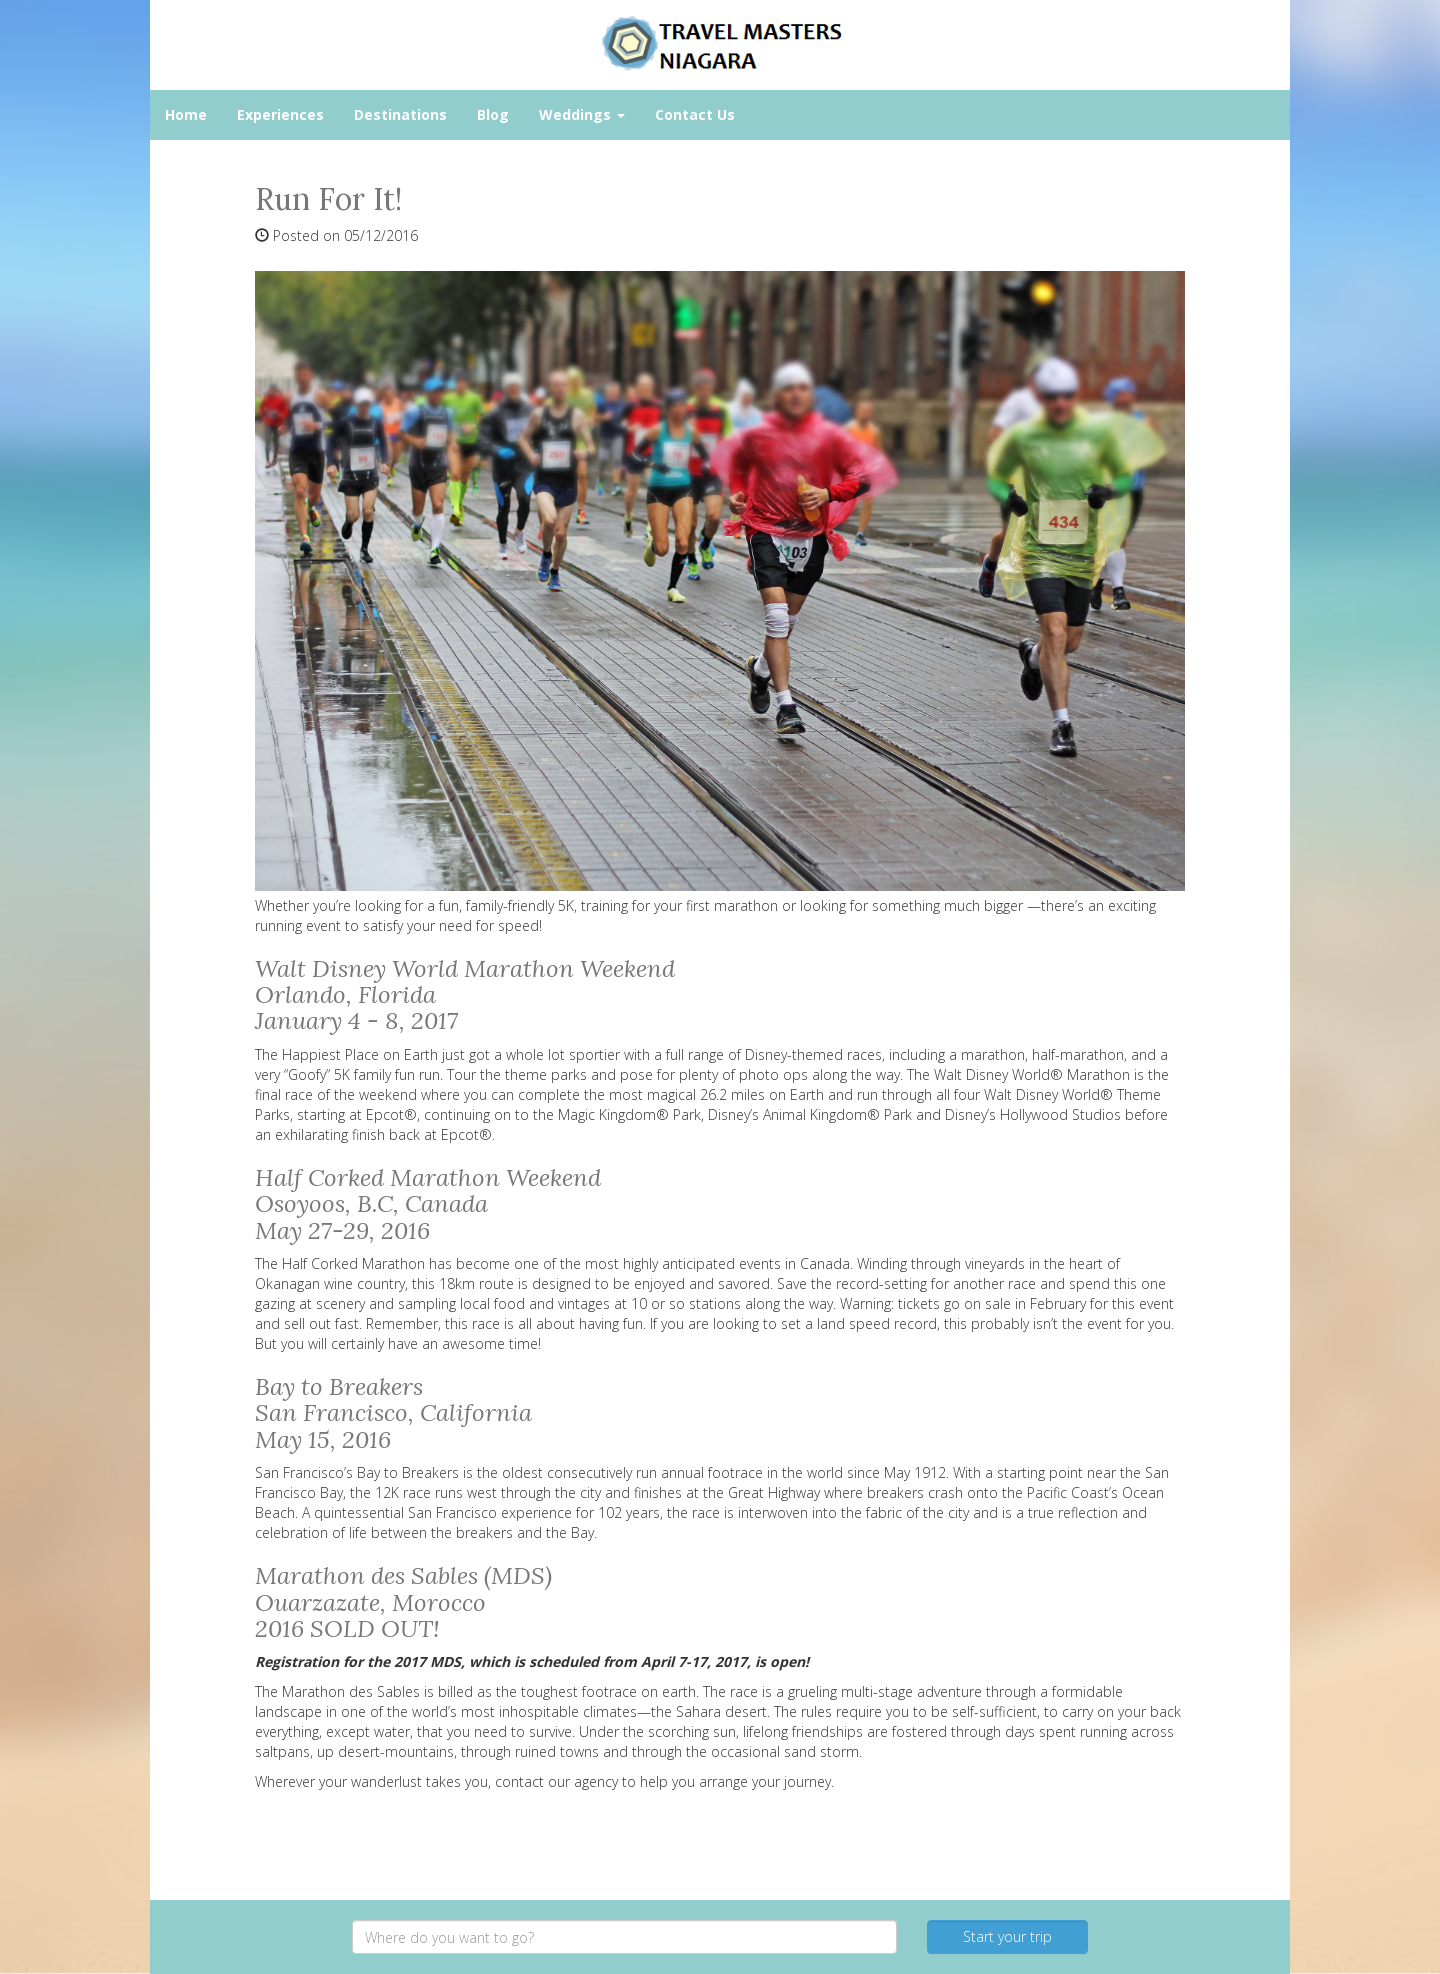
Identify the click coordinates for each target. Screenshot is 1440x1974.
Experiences (280, 114)
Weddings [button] (582, 114)
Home (186, 114)
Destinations (400, 114)
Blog (493, 114)
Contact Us (695, 114)
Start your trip (1007, 1936)
